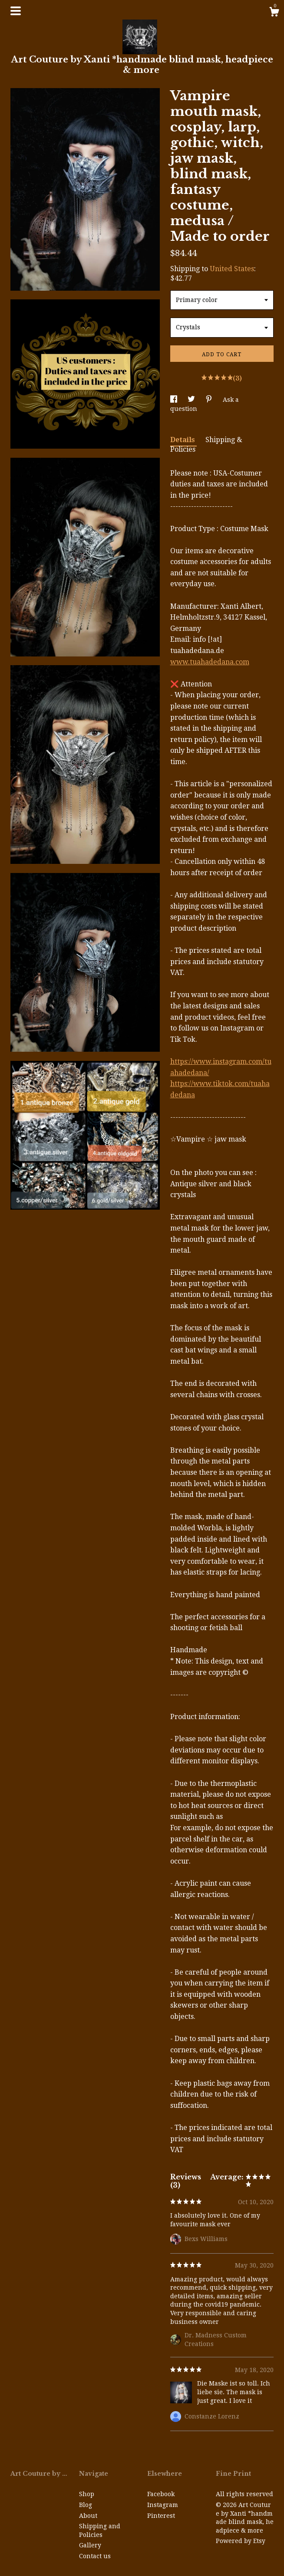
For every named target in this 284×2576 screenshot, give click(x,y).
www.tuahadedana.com (209, 662)
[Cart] (274, 13)
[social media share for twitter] (192, 399)
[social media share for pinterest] (209, 399)
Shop (86, 2494)
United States (232, 269)
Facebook (161, 2494)
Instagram (162, 2504)
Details (183, 440)
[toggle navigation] (15, 11)
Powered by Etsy (240, 2540)
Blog (85, 2504)
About (88, 2515)
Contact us (95, 2556)
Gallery (90, 2545)
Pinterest (161, 2515)
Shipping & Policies (206, 444)
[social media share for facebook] (174, 399)
